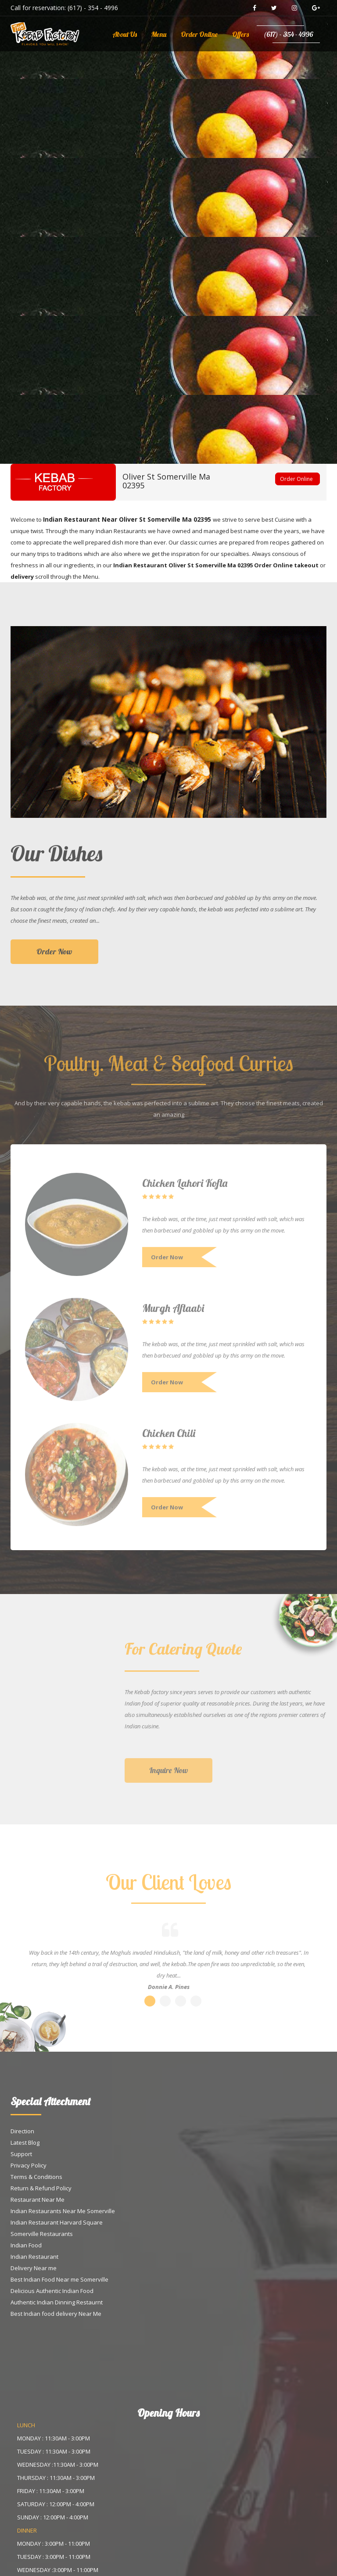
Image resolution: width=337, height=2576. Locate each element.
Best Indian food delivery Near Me (56, 2314)
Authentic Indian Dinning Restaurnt (57, 2302)
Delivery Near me (34, 2268)
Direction (22, 2131)
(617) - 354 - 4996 (93, 8)
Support (21, 2154)
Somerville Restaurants (42, 2234)
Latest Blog (25, 2142)
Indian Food (26, 2245)
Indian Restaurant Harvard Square (57, 2222)
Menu (158, 34)
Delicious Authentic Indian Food (52, 2291)
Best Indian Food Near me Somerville (59, 2279)
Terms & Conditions (36, 2177)
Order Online (199, 34)
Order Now (54, 958)
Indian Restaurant (34, 2257)
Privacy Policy (29, 2165)
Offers (240, 34)
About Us (124, 34)
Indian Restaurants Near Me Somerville (63, 2211)
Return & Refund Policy (41, 2188)
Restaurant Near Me (38, 2199)
